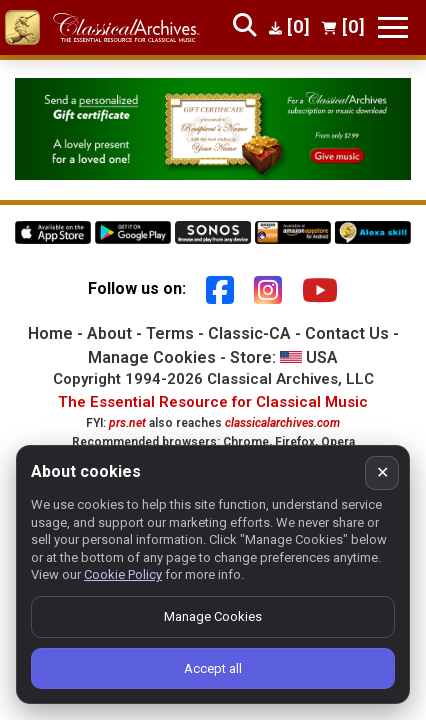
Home (50, 333)
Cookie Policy (123, 574)
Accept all (213, 668)
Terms (170, 333)
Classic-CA (249, 333)
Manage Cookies (152, 357)
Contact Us (347, 333)
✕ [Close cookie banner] (382, 472)
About (109, 333)
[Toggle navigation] (393, 27)
